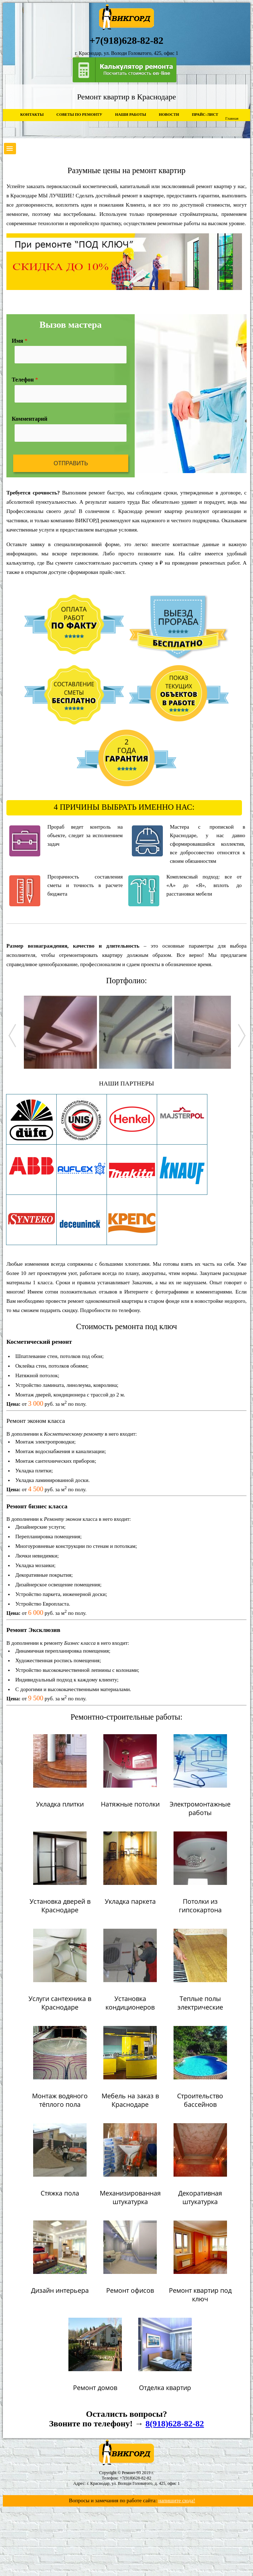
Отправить (70, 463)
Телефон (25, 380)
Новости (169, 114)
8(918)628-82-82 (174, 2423)
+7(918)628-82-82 (135, 2478)
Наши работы (130, 114)
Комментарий (29, 419)
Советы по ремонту (79, 114)
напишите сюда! (176, 2500)
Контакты (32, 114)
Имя (19, 341)
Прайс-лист (205, 114)
